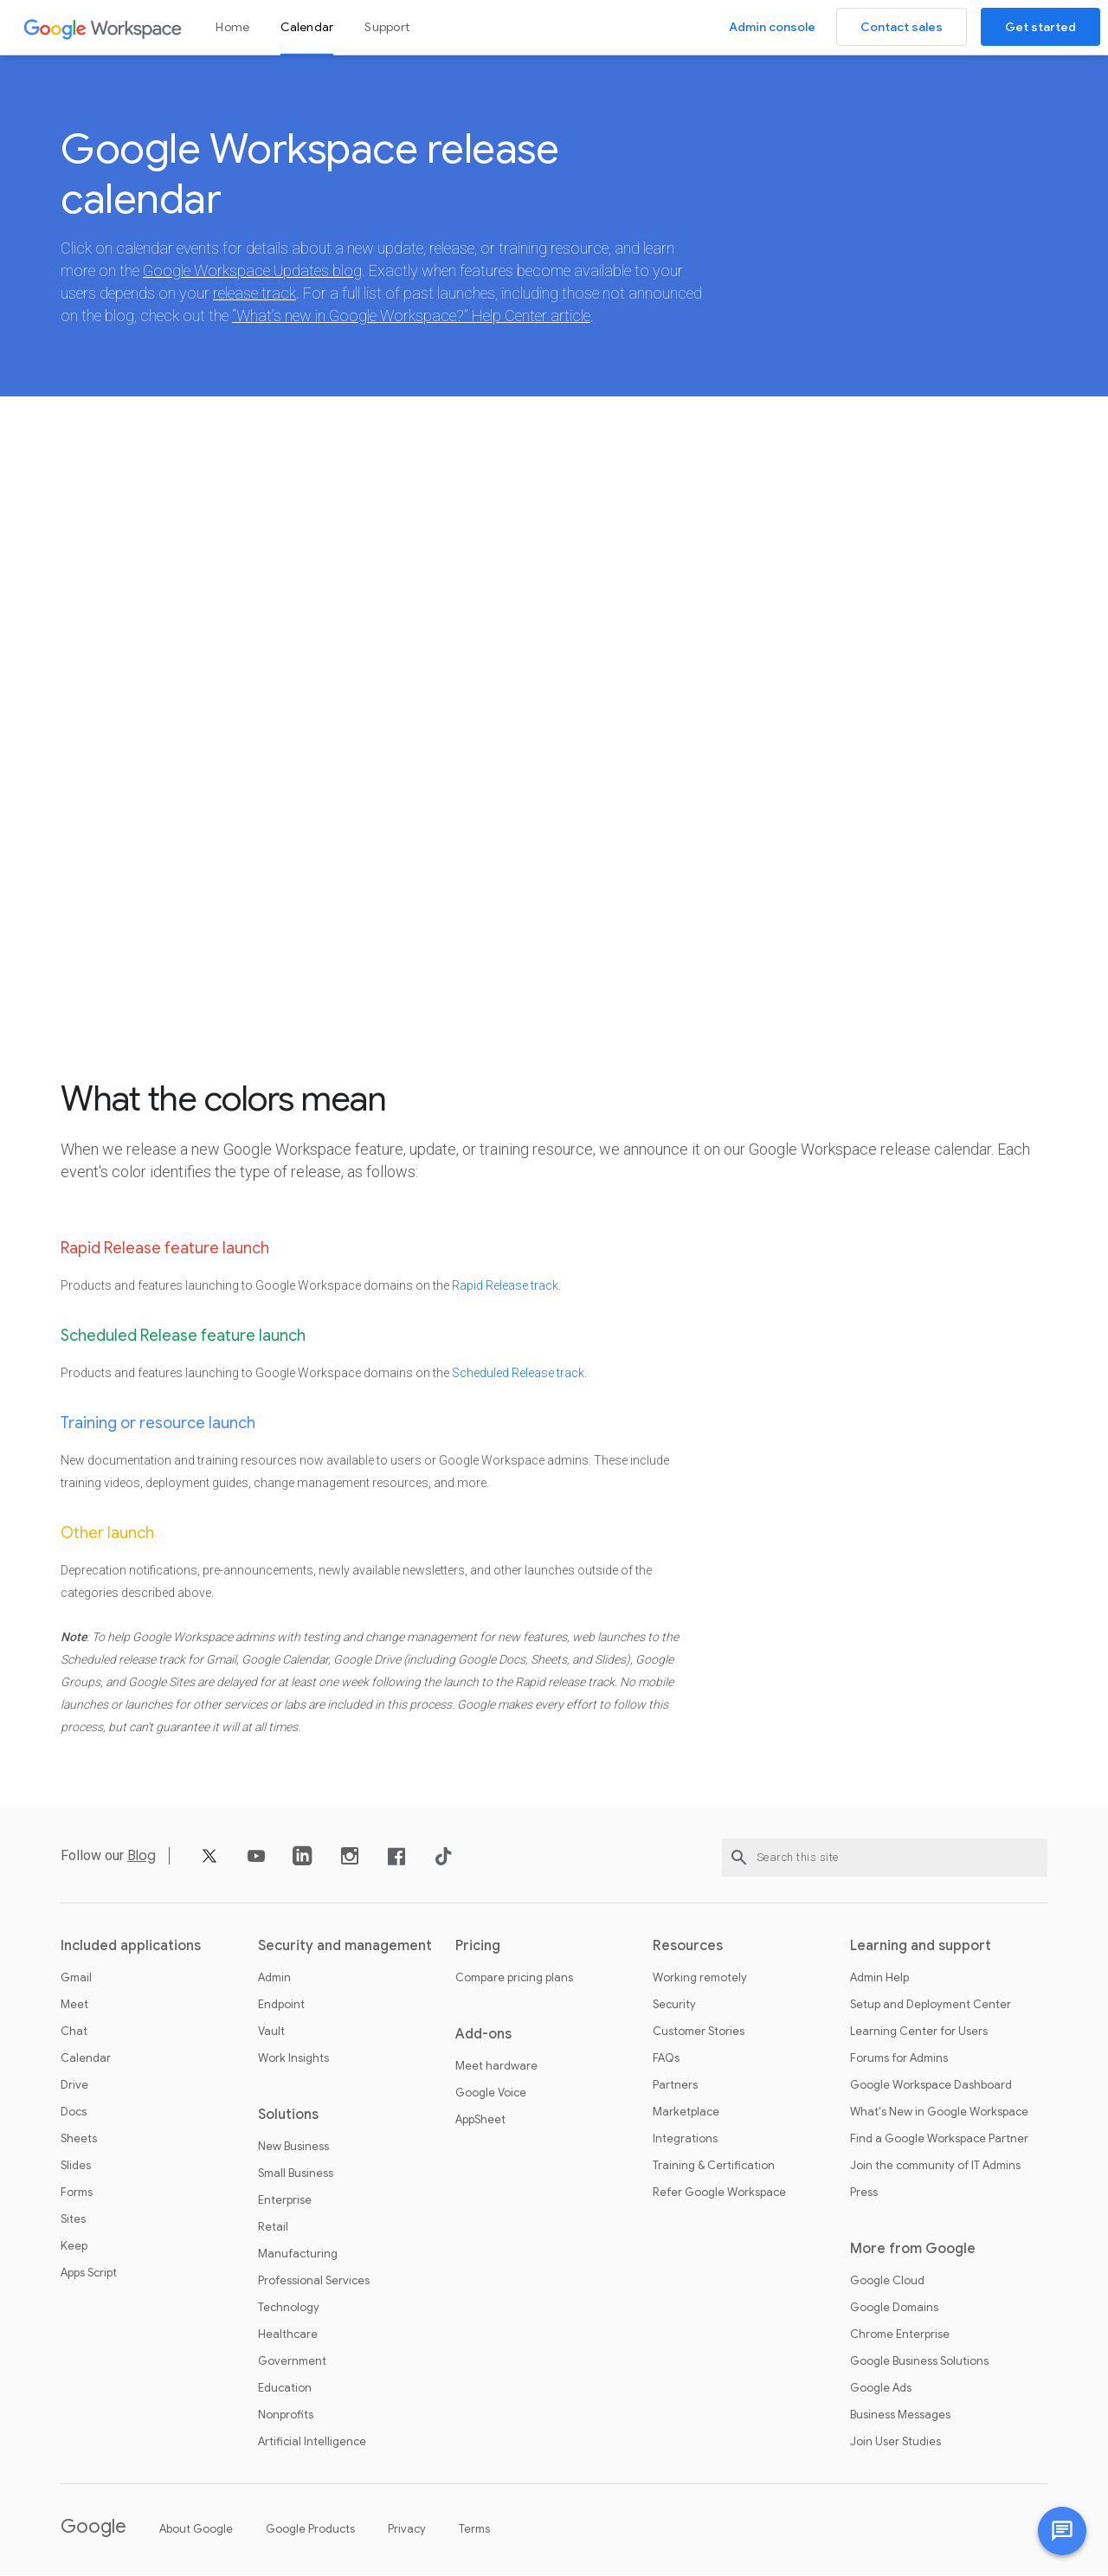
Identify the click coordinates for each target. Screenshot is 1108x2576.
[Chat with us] (1062, 2531)
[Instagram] (349, 1863)
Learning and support (920, 1946)
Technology (288, 2308)
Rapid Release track (505, 1286)
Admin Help (879, 1979)
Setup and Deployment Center (930, 2005)
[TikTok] (443, 1863)
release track (254, 294)
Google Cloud (887, 2282)
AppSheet (480, 2121)
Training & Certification (714, 2167)
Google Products (310, 2529)
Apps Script (89, 2274)
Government (292, 2362)
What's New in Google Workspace (939, 2113)
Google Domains (894, 2308)
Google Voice (490, 2094)
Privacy (407, 2529)
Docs (74, 2113)
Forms (77, 2193)
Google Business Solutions (919, 2362)
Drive (74, 2086)
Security (674, 2005)
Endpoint (281, 2005)
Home (232, 27)
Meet (74, 2005)
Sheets (79, 2140)
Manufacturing (298, 2255)
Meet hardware (496, 2067)
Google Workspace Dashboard (931, 2086)
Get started (1040, 27)
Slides (76, 2167)
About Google (196, 2529)
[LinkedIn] (303, 1863)
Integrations (685, 2140)
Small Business (295, 2174)
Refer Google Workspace (719, 2193)
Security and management (345, 1946)
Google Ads (881, 2389)
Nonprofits (285, 2416)
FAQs (666, 2059)
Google (93, 2527)
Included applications (131, 1946)
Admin (274, 1979)
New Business (293, 2147)
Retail (273, 2228)
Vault (271, 2032)
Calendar (306, 27)
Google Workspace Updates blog (252, 271)
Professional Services (314, 2282)
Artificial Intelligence (312, 2443)
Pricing (477, 1946)
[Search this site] (884, 1858)
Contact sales (901, 27)
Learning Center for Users (919, 2032)
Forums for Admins (899, 2059)
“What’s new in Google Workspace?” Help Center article (411, 316)
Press (864, 2193)
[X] (209, 1863)
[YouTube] (256, 1863)
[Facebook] (396, 1863)
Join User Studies (895, 2443)
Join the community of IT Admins (935, 2167)
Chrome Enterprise (900, 2335)
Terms (474, 2529)
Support (386, 27)
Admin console (772, 27)
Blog (141, 1856)
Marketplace (686, 2113)
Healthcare (288, 2335)
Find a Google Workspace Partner (939, 2140)
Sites (73, 2220)
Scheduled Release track (518, 1374)
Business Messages (900, 2416)
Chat (74, 2032)
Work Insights (293, 2059)
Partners (675, 2086)
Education (285, 2389)
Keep (74, 2247)
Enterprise (285, 2201)
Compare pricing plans (514, 1979)
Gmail (76, 1979)
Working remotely (700, 1979)
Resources (688, 1946)
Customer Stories (698, 2032)
